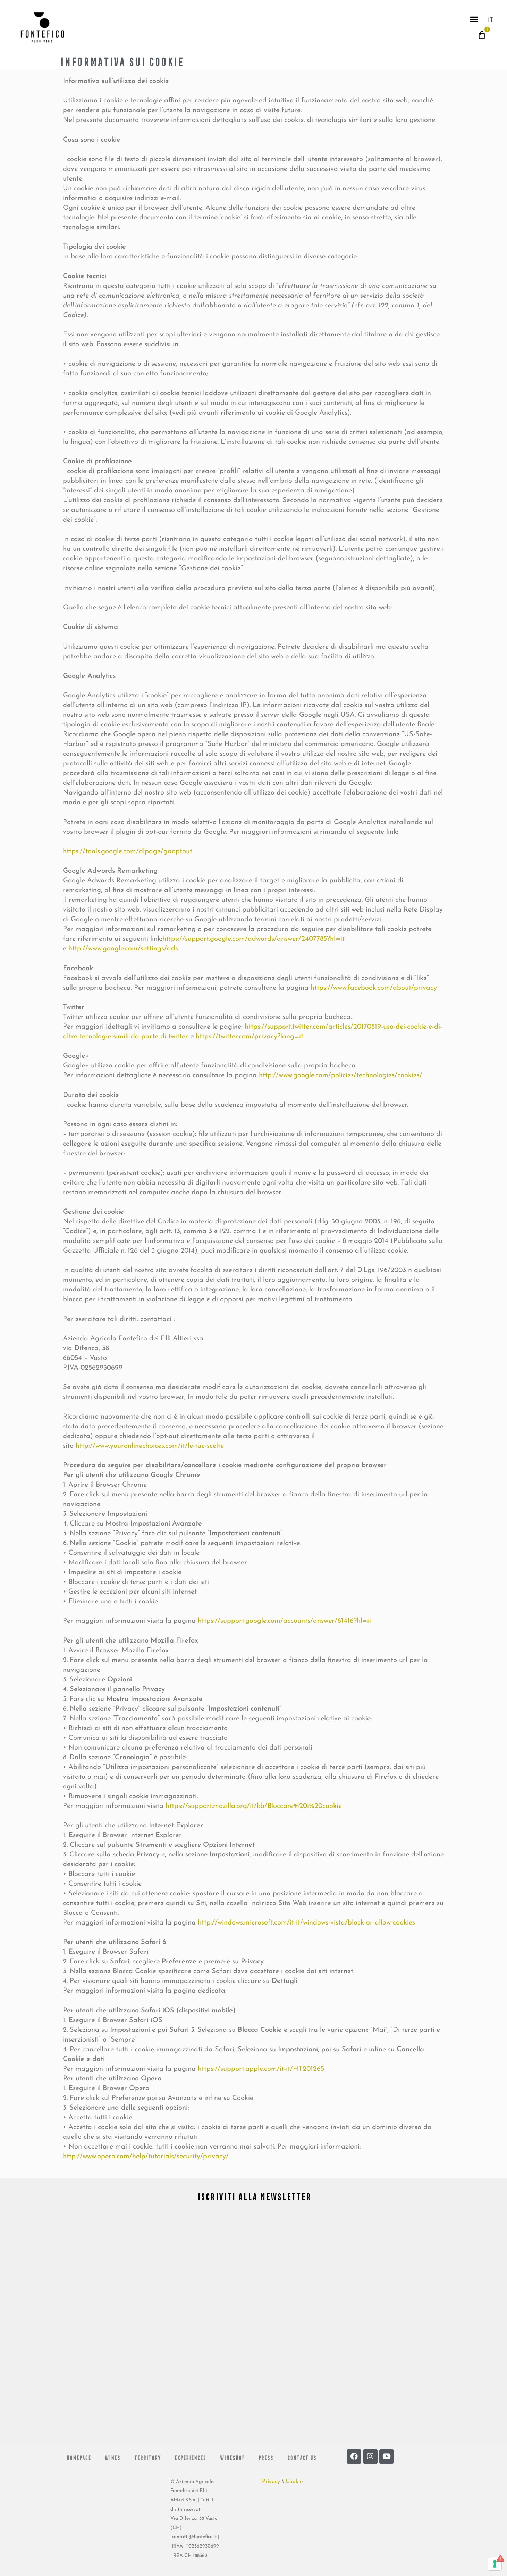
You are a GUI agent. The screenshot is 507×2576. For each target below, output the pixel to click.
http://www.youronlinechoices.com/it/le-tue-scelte (150, 1446)
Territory (147, 2457)
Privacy (271, 2481)
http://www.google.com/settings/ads (123, 948)
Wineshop (232, 2457)
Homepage (78, 2457)
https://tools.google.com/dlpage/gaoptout (127, 851)
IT (490, 19)
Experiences (190, 2457)
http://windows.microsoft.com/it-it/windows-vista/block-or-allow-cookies (306, 1922)
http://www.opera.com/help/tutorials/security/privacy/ (146, 2156)
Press (265, 2457)
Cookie (294, 2481)
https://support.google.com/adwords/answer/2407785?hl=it (253, 939)
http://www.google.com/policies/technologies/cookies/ (340, 1075)
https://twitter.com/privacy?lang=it (249, 1036)
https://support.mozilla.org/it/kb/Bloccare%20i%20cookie (254, 1806)
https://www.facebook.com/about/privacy (374, 987)
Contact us (301, 2457)
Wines (112, 2457)
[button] (474, 19)
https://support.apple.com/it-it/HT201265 (261, 2069)
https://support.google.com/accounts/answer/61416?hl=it (284, 1621)
